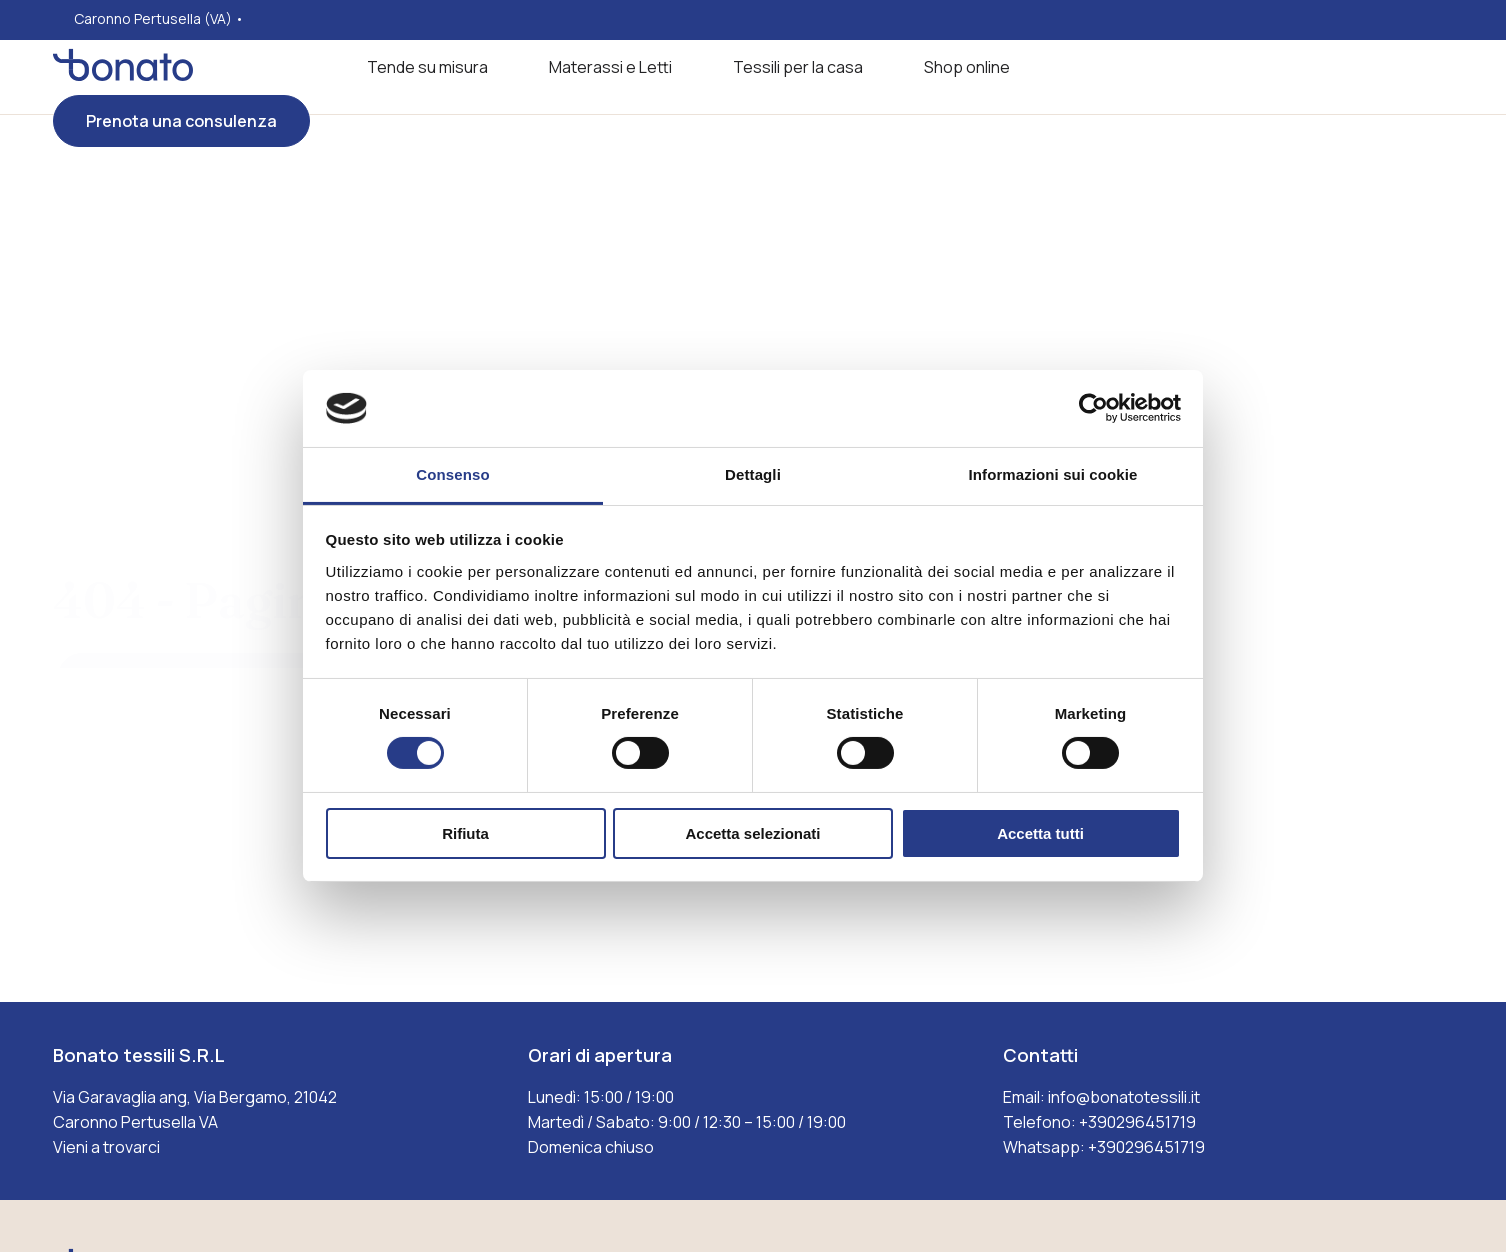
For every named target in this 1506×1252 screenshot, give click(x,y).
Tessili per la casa (798, 67)
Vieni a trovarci (106, 1147)
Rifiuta (465, 833)
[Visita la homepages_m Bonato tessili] (123, 75)
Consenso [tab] (452, 474)
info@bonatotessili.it (1124, 1097)
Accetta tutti (1040, 833)
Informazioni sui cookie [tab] (1053, 474)
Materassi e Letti (610, 67)
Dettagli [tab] (753, 474)
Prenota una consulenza (181, 121)
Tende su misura (427, 67)
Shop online (967, 67)
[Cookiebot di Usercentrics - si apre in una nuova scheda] (1093, 408)
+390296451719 (1137, 1122)
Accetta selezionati (752, 833)
